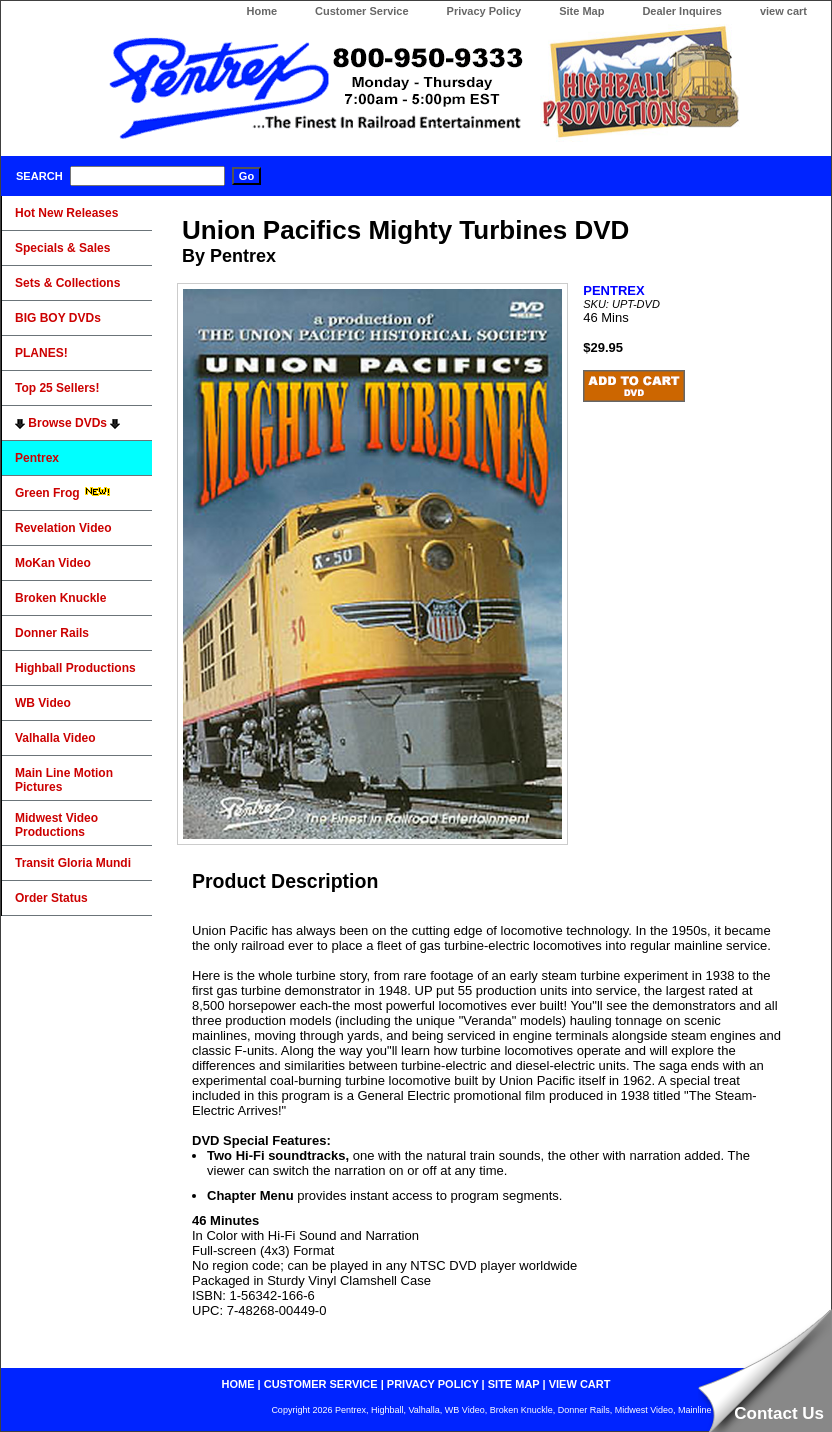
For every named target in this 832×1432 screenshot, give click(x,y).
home (238, 1384)
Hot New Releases (66, 213)
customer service (321, 1384)
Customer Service (362, 11)
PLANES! (41, 353)
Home (261, 11)
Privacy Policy (484, 11)
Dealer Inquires (681, 11)
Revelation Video (63, 528)
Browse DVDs (67, 423)
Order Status (51, 898)
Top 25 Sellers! (57, 388)
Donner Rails (52, 633)
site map (514, 1384)
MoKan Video (53, 563)
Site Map (581, 11)
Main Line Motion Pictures (64, 780)
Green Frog (63, 493)
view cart (783, 11)
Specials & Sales (62, 248)
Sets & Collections (67, 283)
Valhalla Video (55, 738)
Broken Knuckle (60, 598)
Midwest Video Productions (56, 825)
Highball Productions (75, 668)
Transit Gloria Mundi (73, 863)
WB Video (43, 703)
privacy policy (433, 1384)
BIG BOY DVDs (58, 318)
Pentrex (37, 458)
